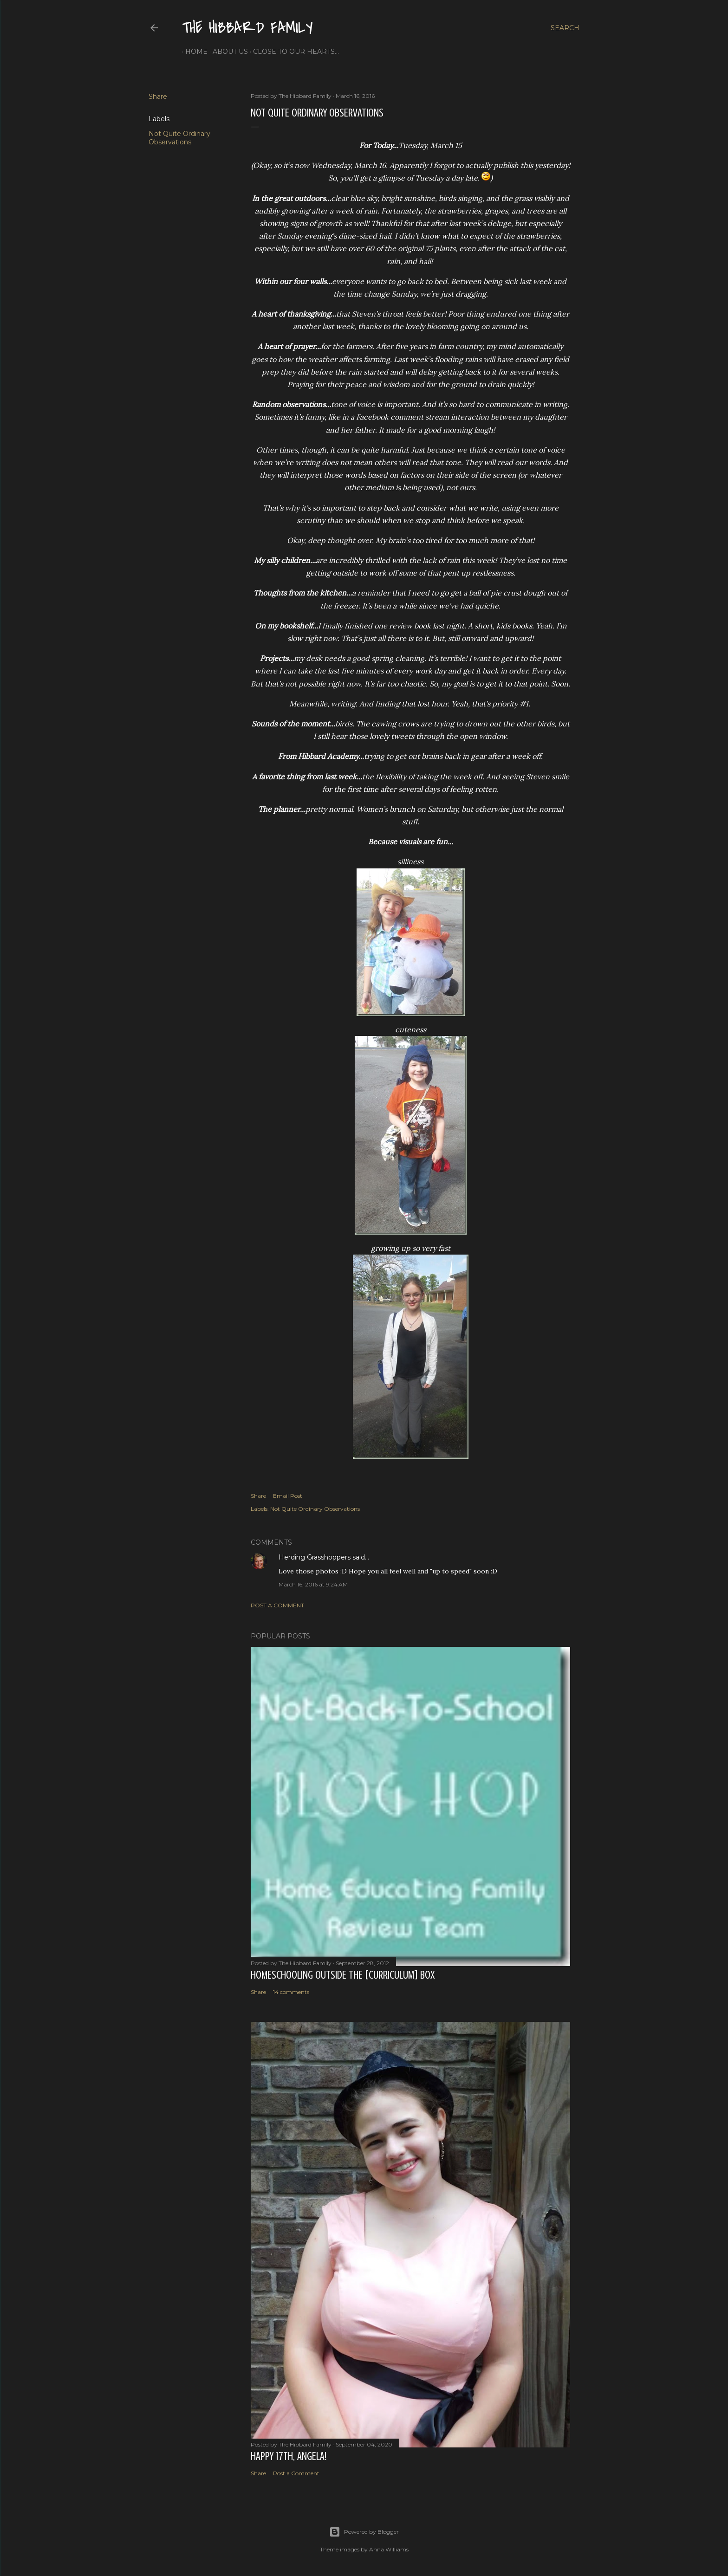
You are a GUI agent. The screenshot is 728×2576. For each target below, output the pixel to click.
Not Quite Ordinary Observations (179, 137)
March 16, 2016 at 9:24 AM (313, 1584)
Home (193, 51)
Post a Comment (277, 1605)
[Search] (565, 28)
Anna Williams (389, 2549)
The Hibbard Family (247, 28)
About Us (227, 51)
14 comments (291, 1991)
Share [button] (158, 96)
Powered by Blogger (364, 2531)
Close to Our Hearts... (293, 51)
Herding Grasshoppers (315, 1557)
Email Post (287, 1495)
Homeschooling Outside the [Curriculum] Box (343, 1975)
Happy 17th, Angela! (288, 2456)
